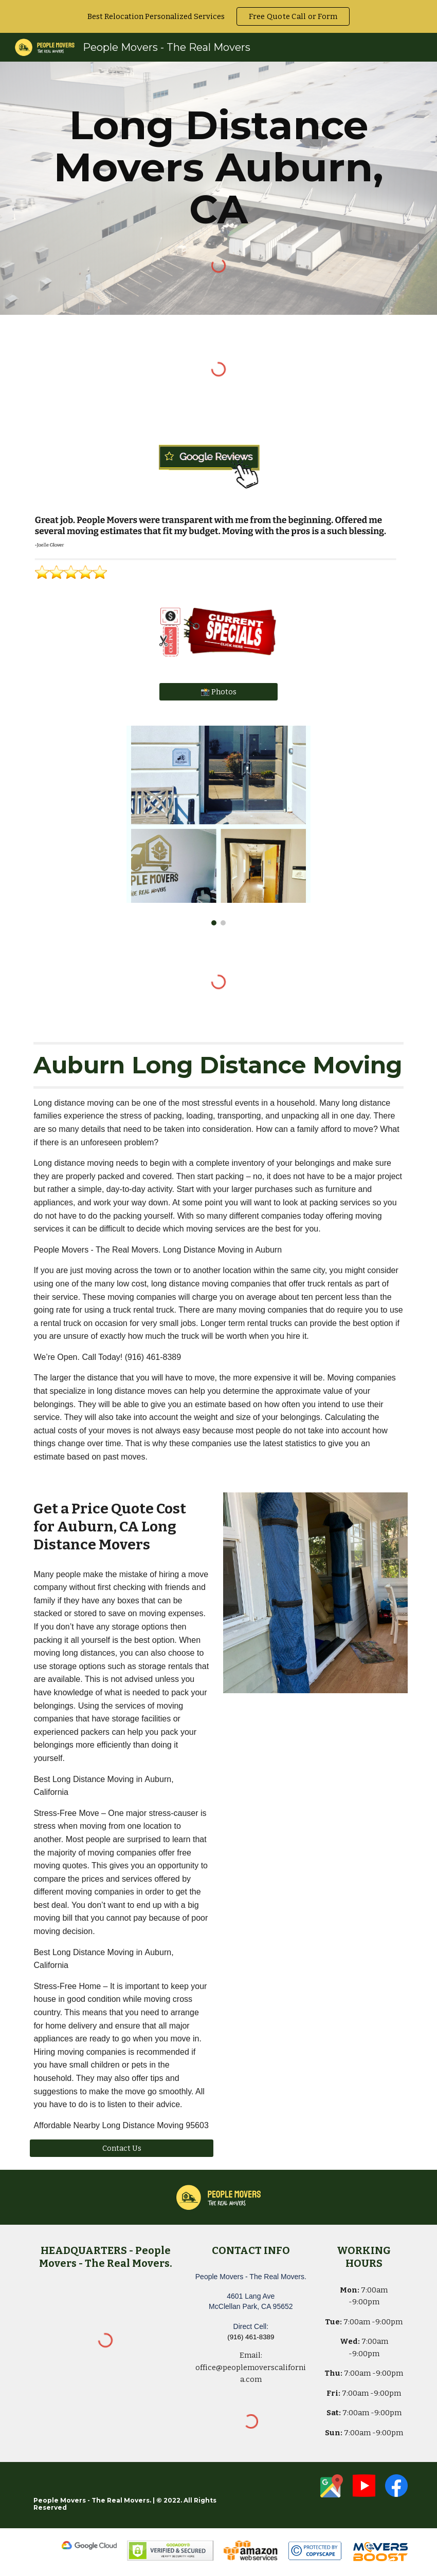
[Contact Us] (121, 2148)
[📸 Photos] (218, 691)
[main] (218, 167)
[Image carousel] (218, 825)
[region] (218, 16)
